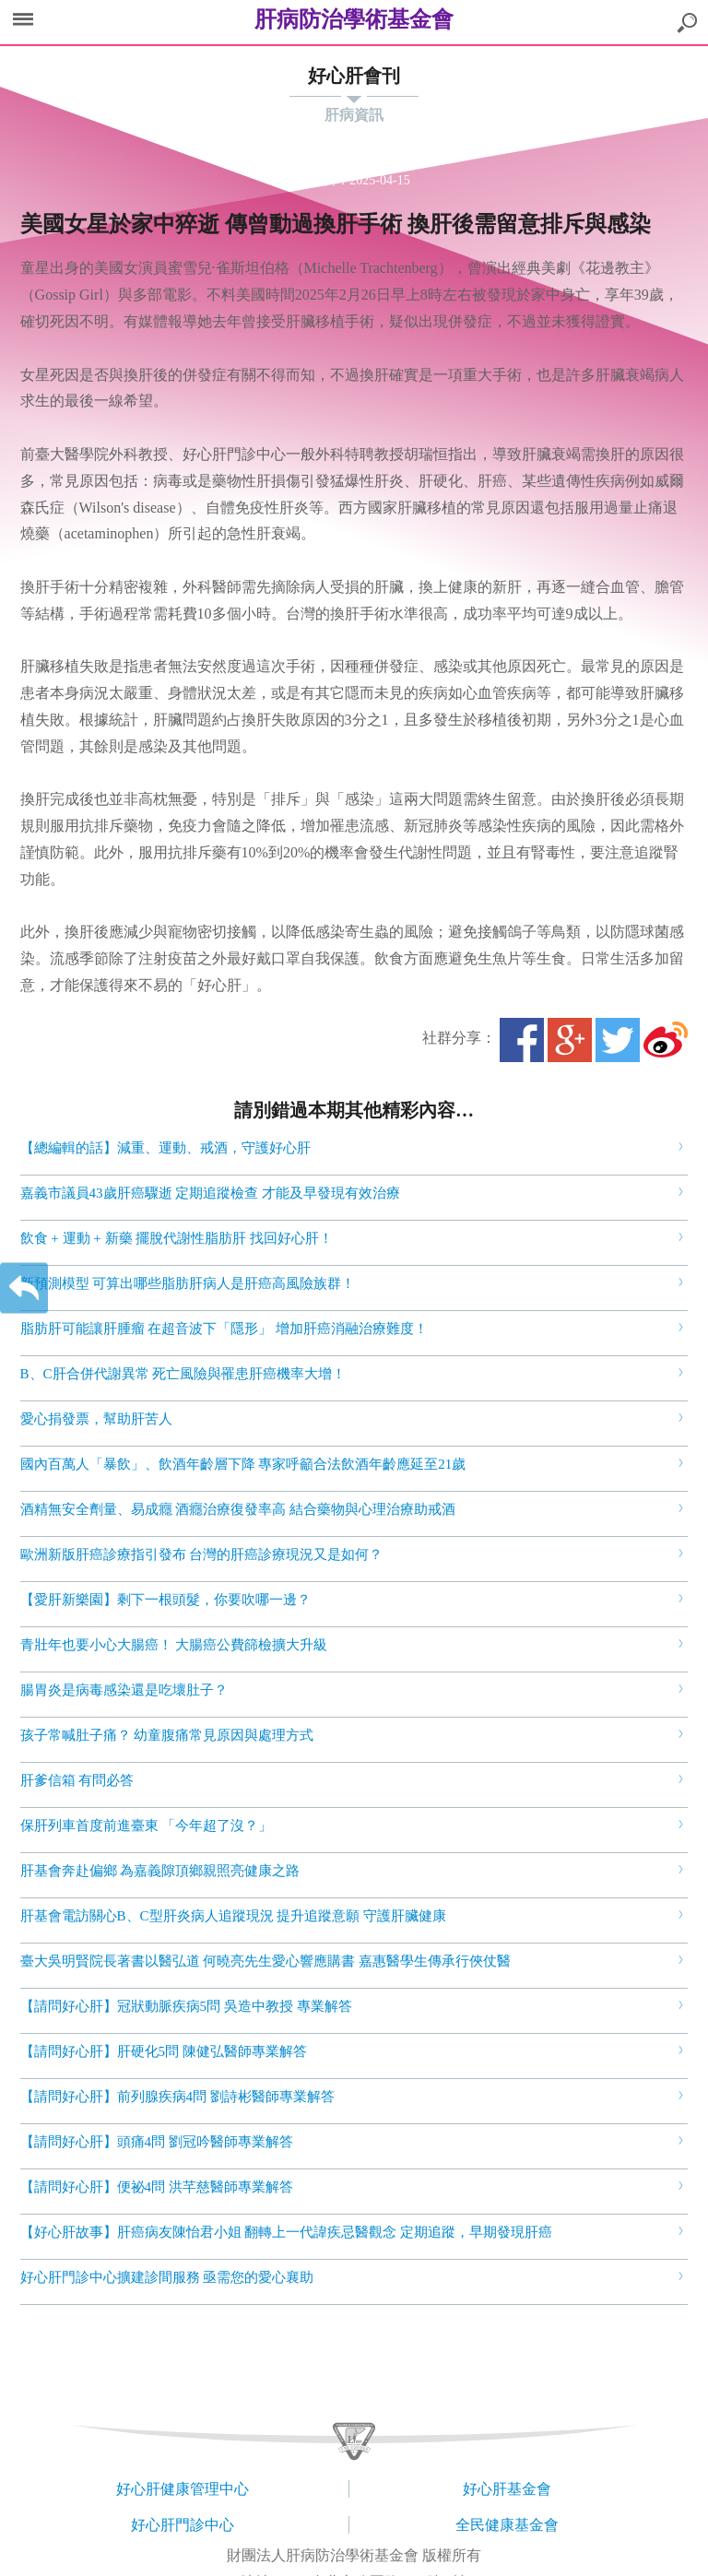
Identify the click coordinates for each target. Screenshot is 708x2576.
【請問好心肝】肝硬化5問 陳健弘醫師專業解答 (163, 2051)
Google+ (570, 1040)
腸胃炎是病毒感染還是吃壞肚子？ (124, 1690)
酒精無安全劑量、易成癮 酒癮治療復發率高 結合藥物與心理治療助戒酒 (238, 1509)
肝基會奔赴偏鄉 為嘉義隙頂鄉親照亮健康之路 (160, 1870)
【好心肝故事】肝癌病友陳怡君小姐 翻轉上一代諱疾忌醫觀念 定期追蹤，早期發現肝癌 (286, 2232)
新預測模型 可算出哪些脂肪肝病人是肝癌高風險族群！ (188, 1283)
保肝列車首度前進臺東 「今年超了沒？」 (146, 1825)
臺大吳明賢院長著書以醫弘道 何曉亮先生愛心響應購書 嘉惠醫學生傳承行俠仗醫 (266, 1961)
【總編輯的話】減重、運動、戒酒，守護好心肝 (165, 1147)
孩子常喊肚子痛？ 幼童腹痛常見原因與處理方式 (167, 1735)
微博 (665, 1040)
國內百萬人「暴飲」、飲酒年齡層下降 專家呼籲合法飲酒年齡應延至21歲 (243, 1464)
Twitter (618, 1040)
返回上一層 (24, 1288)
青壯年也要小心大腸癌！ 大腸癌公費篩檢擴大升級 (174, 1644)
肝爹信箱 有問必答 (77, 1780)
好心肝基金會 (507, 2489)
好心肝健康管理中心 (182, 2489)
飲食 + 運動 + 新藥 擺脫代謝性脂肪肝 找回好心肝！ (176, 1238)
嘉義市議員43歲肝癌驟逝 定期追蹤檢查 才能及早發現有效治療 (210, 1193)
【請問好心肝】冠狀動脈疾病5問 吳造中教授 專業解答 (186, 2006)
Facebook (522, 1040)
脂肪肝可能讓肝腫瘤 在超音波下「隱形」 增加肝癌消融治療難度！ (224, 1328)
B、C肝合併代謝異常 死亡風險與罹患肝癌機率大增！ (183, 1373)
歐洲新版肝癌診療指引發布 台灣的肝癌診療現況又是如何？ (202, 1554)
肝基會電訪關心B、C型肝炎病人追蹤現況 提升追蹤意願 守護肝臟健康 (233, 1915)
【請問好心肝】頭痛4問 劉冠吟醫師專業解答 (156, 2141)
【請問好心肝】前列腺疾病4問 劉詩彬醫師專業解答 (177, 2096)
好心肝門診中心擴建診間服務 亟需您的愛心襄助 (167, 2277)
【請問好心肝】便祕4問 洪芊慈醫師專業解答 (156, 2187)
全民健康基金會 (507, 2525)
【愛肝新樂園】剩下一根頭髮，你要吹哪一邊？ (165, 1599)
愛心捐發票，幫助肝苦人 (96, 1419)
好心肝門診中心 (182, 2525)
